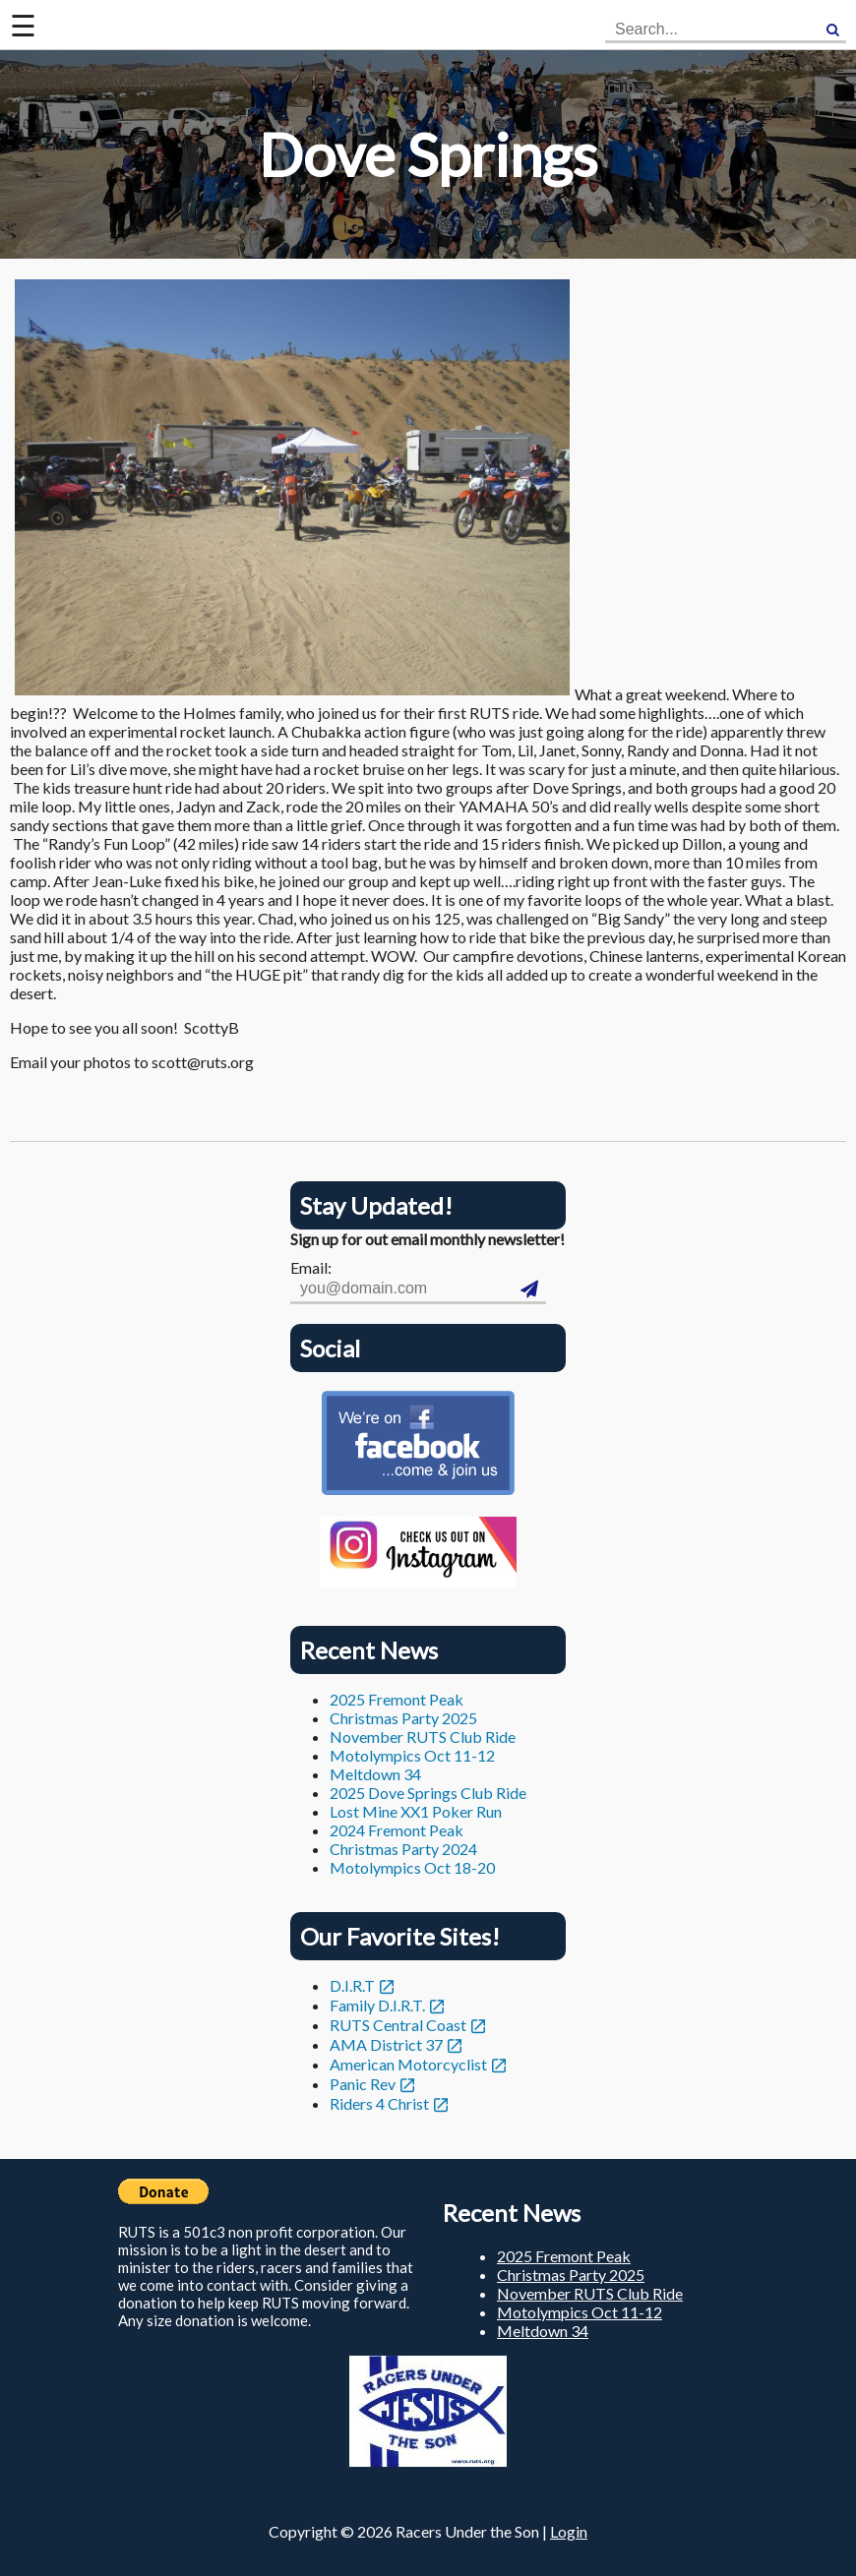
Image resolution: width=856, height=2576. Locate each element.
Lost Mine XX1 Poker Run (416, 1811)
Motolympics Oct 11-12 (412, 1755)
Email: (311, 1267)
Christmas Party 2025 (403, 1717)
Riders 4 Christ (379, 2103)
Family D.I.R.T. (377, 2005)
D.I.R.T (352, 1985)
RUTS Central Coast (398, 2024)
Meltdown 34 (375, 1774)
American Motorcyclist (408, 2064)
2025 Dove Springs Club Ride (428, 1792)
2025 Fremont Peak (396, 1699)
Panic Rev (363, 2083)
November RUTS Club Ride (423, 1736)
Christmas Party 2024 (403, 1848)
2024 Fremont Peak (396, 1830)
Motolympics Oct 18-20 (412, 1867)
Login (568, 2531)
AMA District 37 (386, 2044)
